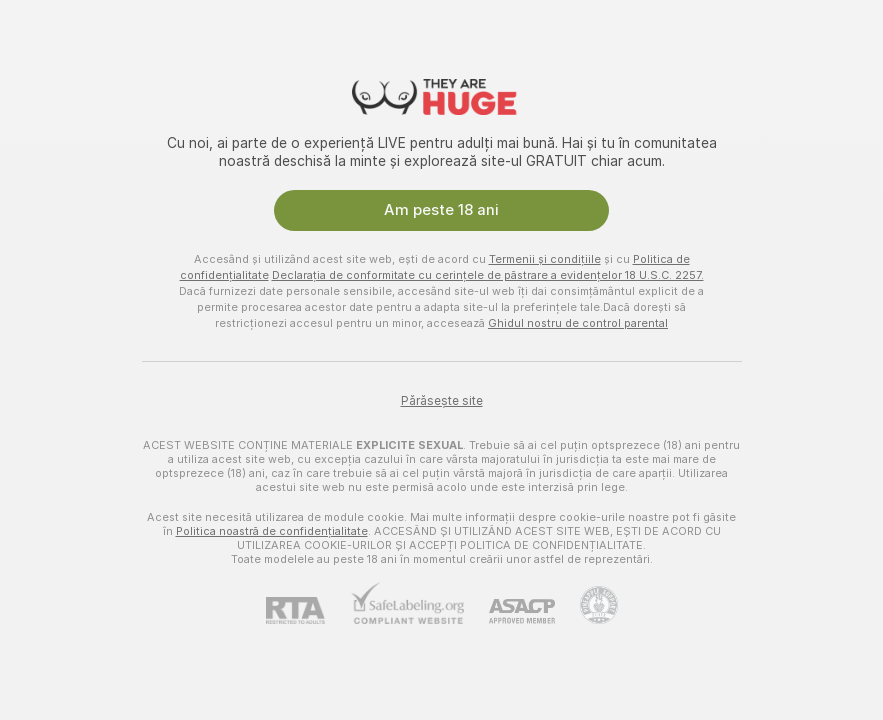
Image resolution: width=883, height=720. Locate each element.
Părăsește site (442, 401)
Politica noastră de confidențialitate (272, 531)
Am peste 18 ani (441, 210)
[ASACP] (509, 611)
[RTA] (308, 610)
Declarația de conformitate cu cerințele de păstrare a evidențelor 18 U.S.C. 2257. (488, 275)
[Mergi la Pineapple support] (586, 605)
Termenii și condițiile (545, 259)
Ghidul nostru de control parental (578, 323)
